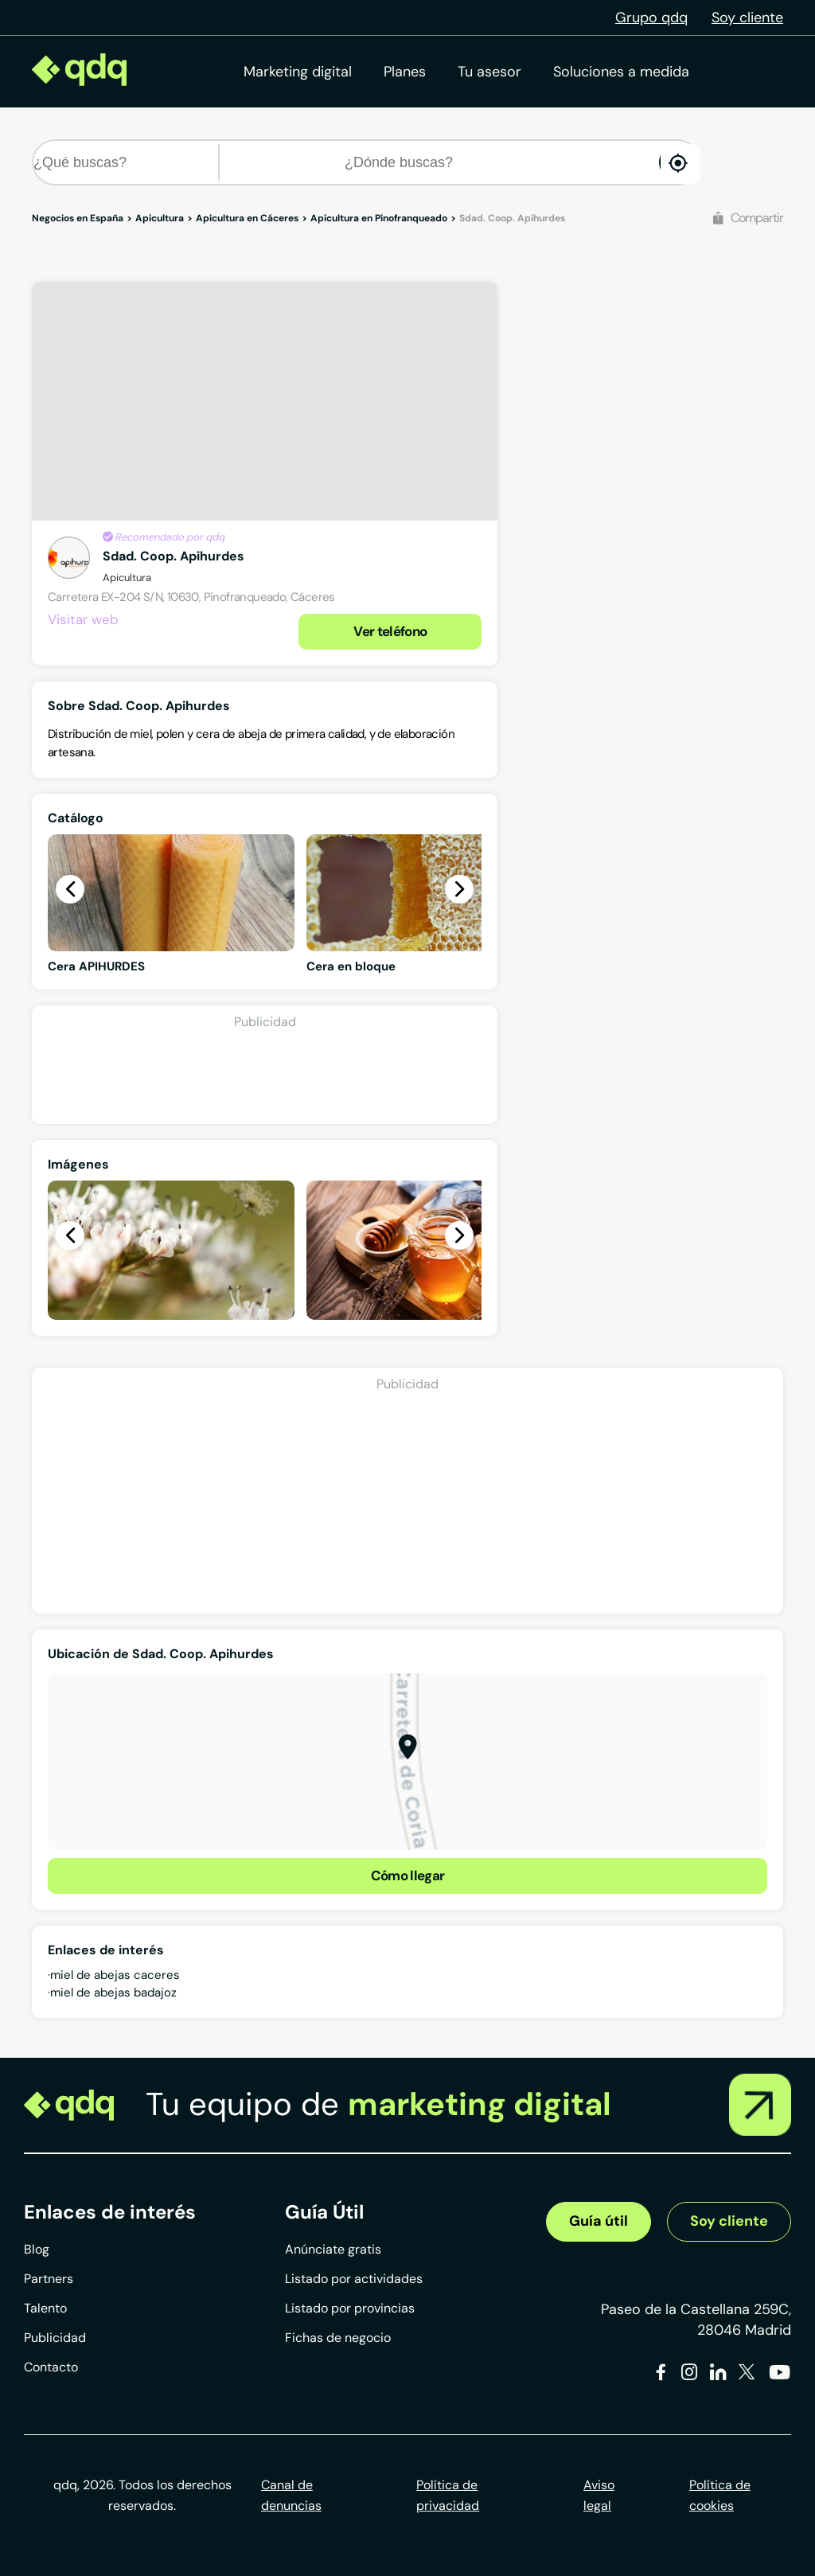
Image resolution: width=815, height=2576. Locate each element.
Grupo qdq (651, 17)
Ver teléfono (390, 631)
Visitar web (83, 619)
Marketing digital (298, 71)
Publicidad (55, 2337)
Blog (36, 2249)
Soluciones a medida (621, 71)
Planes (405, 71)
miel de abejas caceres (115, 1975)
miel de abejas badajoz (113, 1992)
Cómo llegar (408, 1875)
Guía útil (598, 2221)
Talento (45, 2308)
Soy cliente (747, 17)
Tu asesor (489, 71)
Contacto (51, 2367)
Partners (48, 2278)
